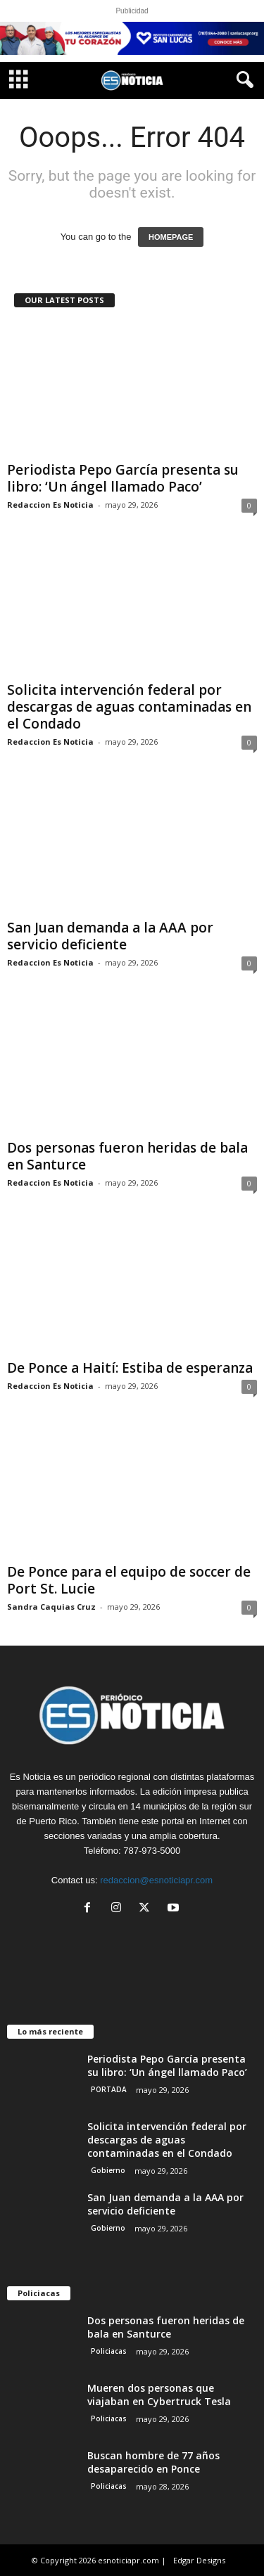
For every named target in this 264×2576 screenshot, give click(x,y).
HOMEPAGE (171, 237)
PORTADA (109, 2089)
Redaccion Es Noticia (50, 504)
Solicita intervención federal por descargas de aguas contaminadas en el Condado (129, 707)
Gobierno (108, 2170)
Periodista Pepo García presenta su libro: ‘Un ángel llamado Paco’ (123, 478)
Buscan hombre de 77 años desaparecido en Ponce (153, 2462)
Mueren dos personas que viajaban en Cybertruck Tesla (159, 2394)
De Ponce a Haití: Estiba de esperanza (130, 1368)
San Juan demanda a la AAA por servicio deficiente (110, 936)
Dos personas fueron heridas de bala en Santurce (127, 1156)
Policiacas (109, 2351)
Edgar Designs (199, 2560)
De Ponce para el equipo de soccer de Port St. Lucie (129, 1580)
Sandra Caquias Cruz (51, 1606)
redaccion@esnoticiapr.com (156, 1880)
